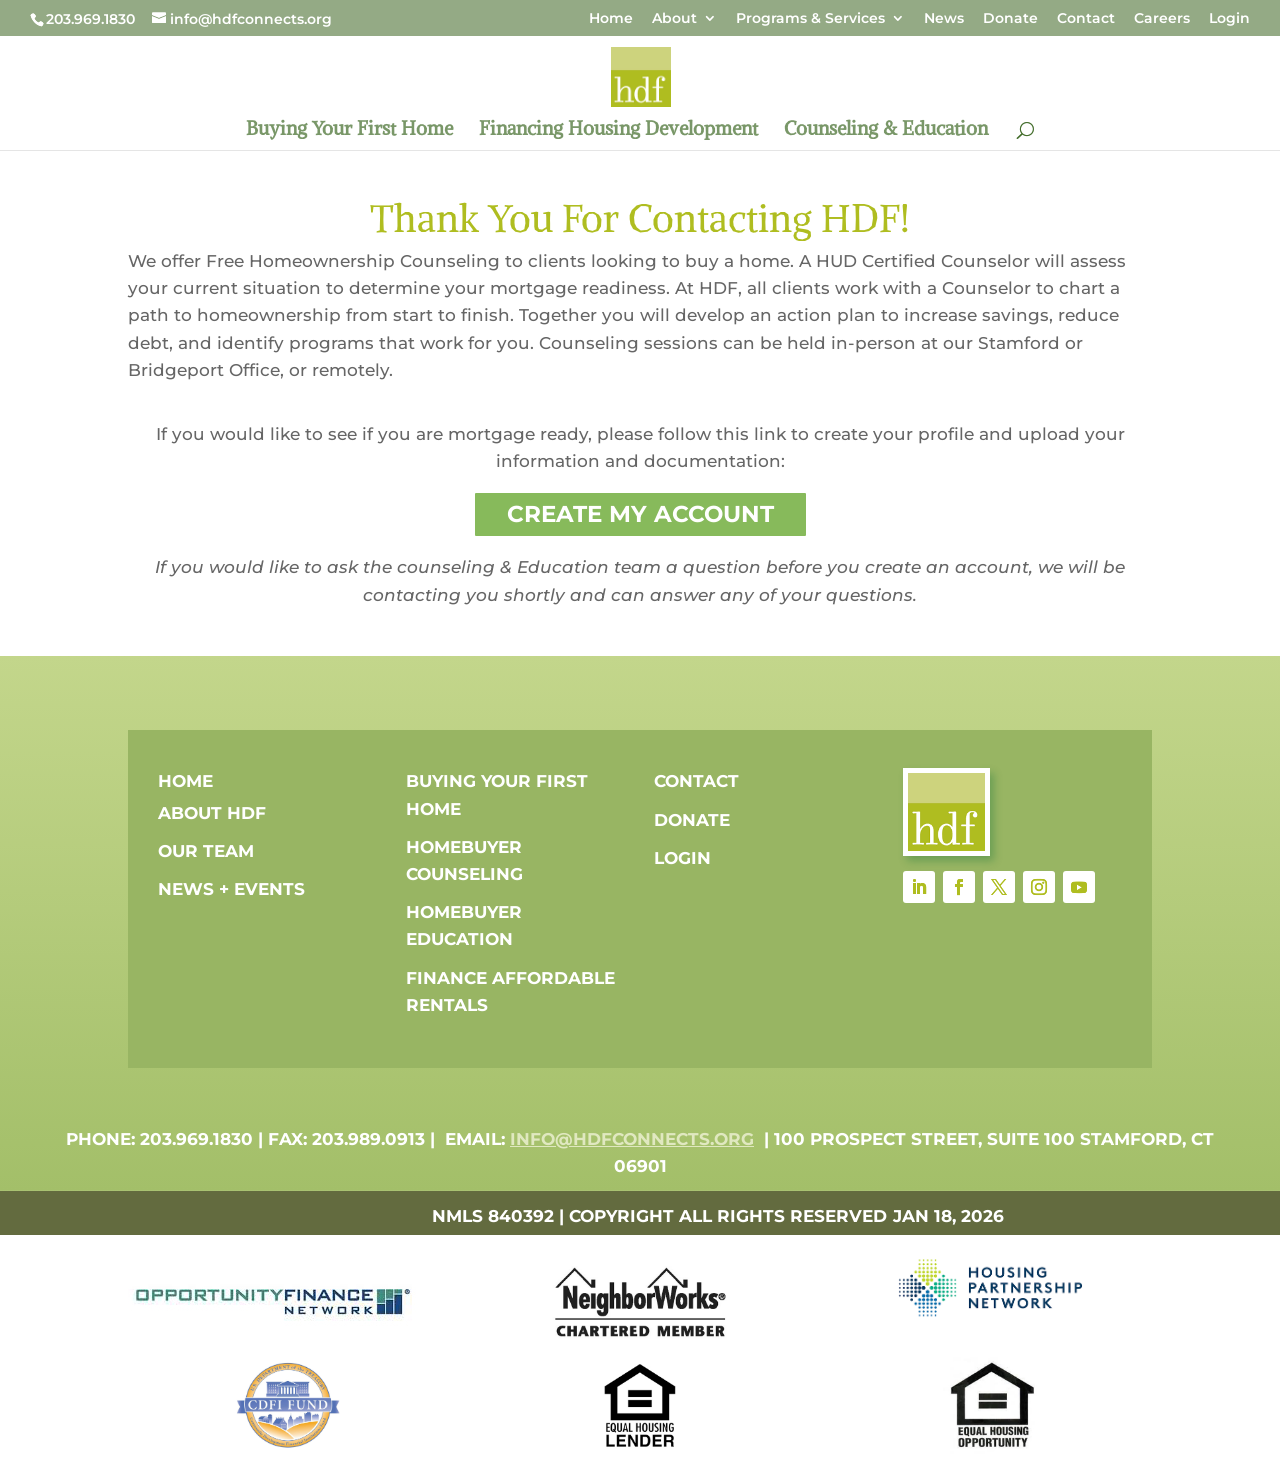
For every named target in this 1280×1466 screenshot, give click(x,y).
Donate (1010, 19)
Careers (1162, 19)
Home (611, 19)
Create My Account (640, 514)
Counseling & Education (886, 130)
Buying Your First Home (349, 130)
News (944, 19)
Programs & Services (810, 19)
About (674, 19)
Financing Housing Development (618, 130)
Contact (1086, 19)
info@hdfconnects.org (632, 1139)
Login (1229, 19)
